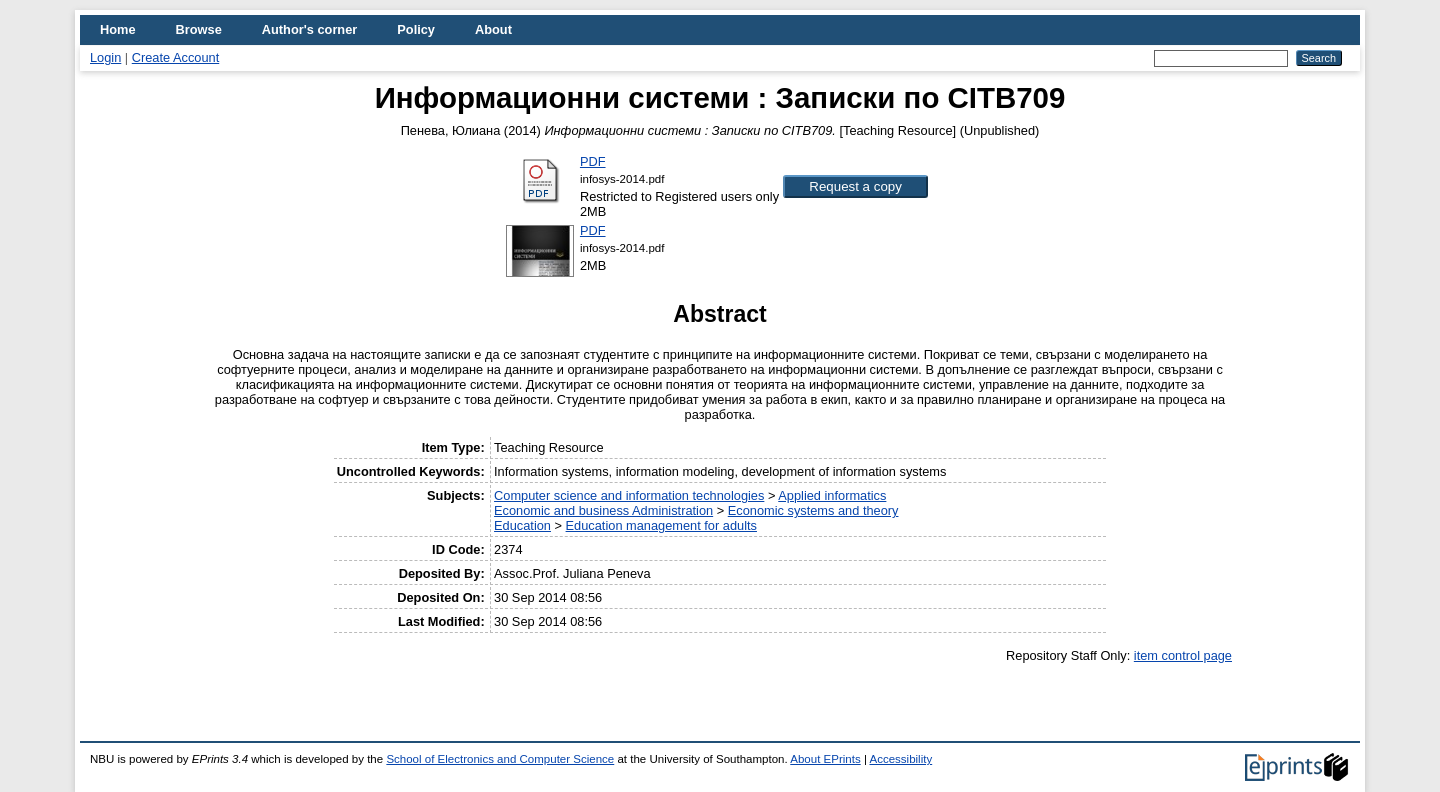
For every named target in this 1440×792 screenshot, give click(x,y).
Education (522, 525)
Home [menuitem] (118, 29)
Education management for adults (661, 525)
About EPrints (825, 759)
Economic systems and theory (813, 510)
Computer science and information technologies (629, 495)
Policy (416, 29)
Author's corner (309, 29)
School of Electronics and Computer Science (500, 759)
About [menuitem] (493, 29)
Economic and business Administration (603, 510)
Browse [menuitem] (199, 29)
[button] (855, 186)
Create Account (176, 57)
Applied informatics (832, 495)
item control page (1183, 655)
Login (105, 57)
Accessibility (900, 759)
